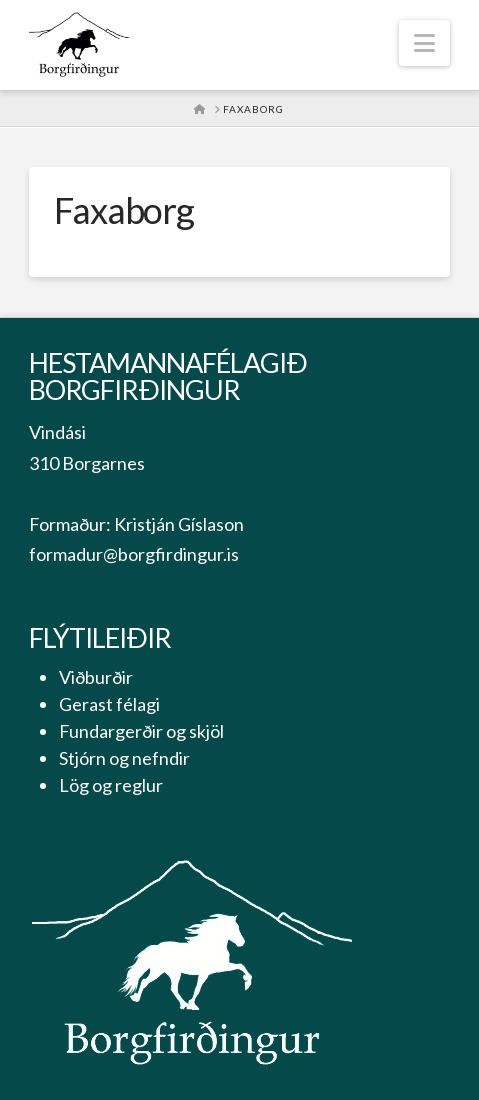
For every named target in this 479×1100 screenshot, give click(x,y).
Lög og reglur (111, 785)
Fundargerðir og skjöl (141, 731)
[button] (424, 43)
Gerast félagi (109, 704)
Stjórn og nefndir (124, 758)
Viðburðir (96, 677)
